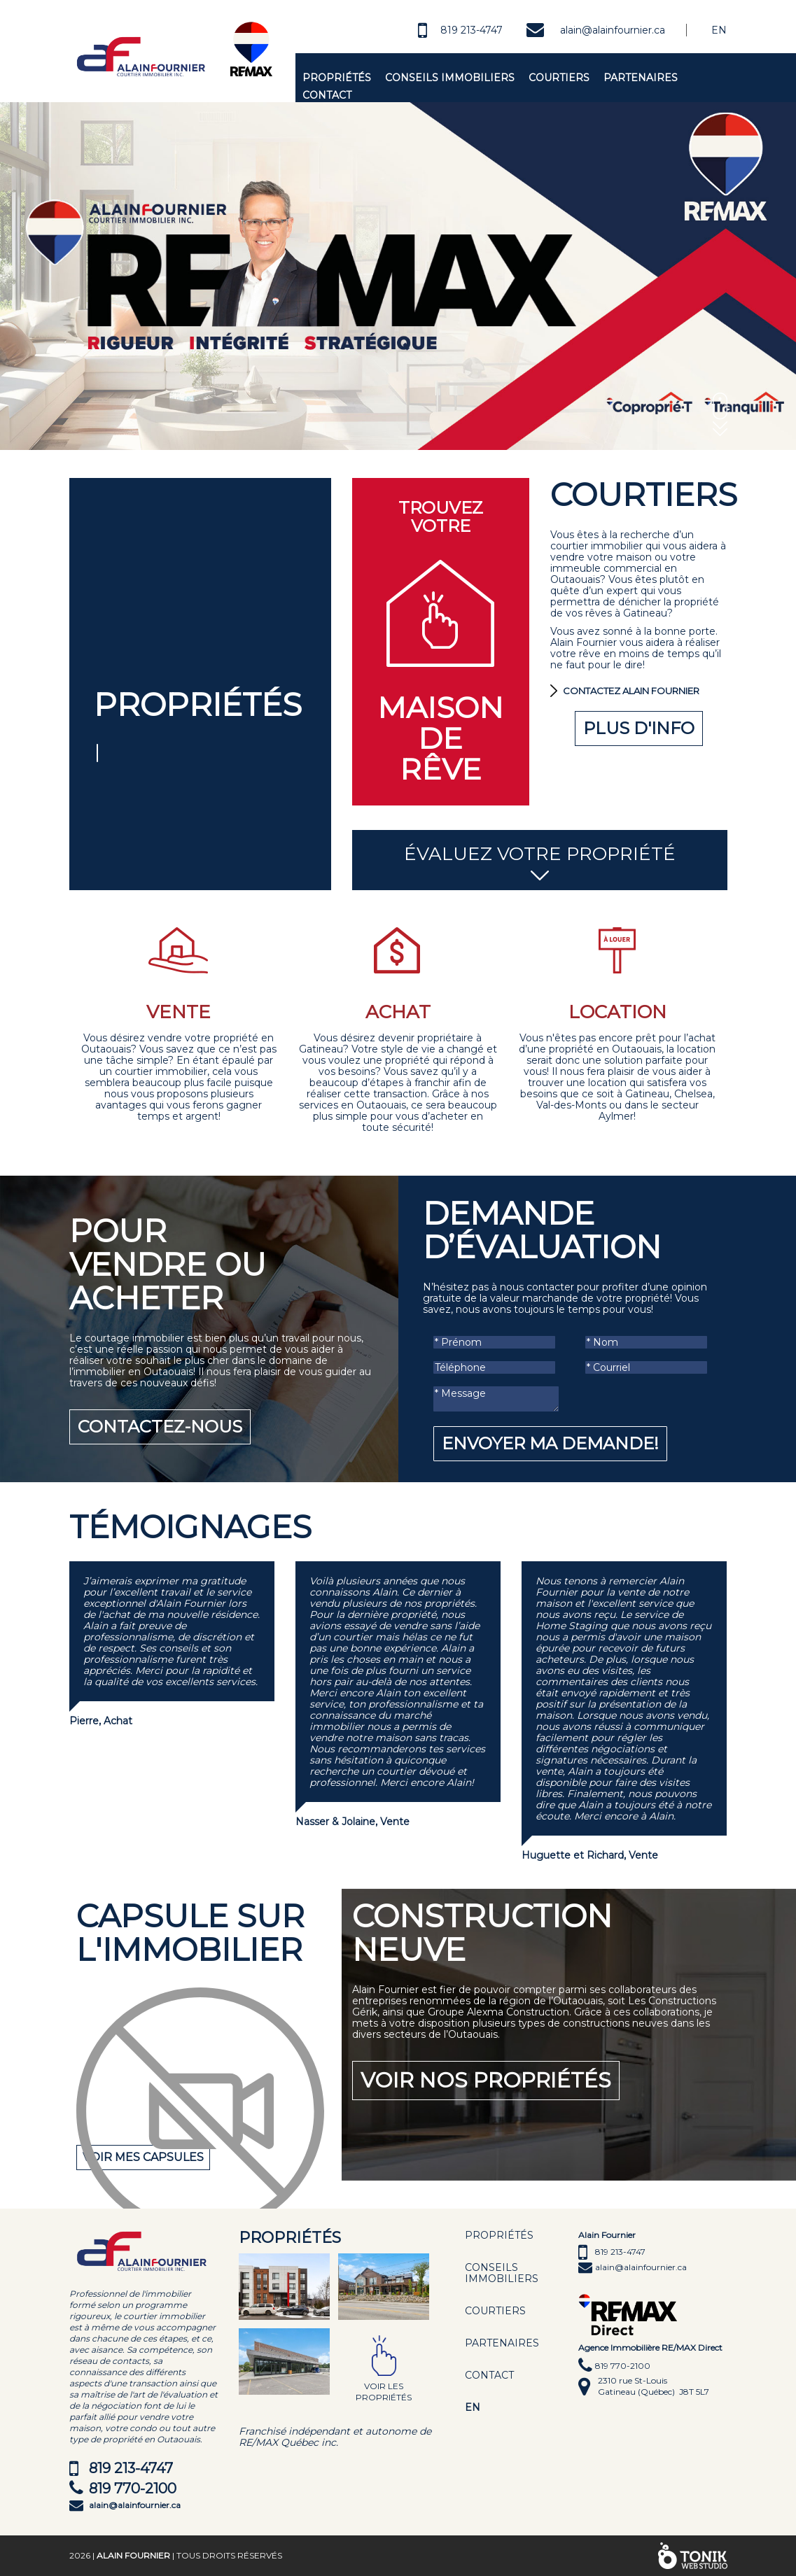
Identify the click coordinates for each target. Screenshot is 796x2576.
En (719, 30)
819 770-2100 (132, 2488)
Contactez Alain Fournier (631, 690)
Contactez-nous (160, 1426)
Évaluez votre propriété (539, 863)
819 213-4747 (471, 30)
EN (472, 2407)
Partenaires (640, 77)
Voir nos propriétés (486, 2080)
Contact (326, 95)
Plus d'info (638, 728)
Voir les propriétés (384, 2391)
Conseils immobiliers (450, 77)
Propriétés (336, 77)
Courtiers (559, 77)
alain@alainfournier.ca (612, 30)
